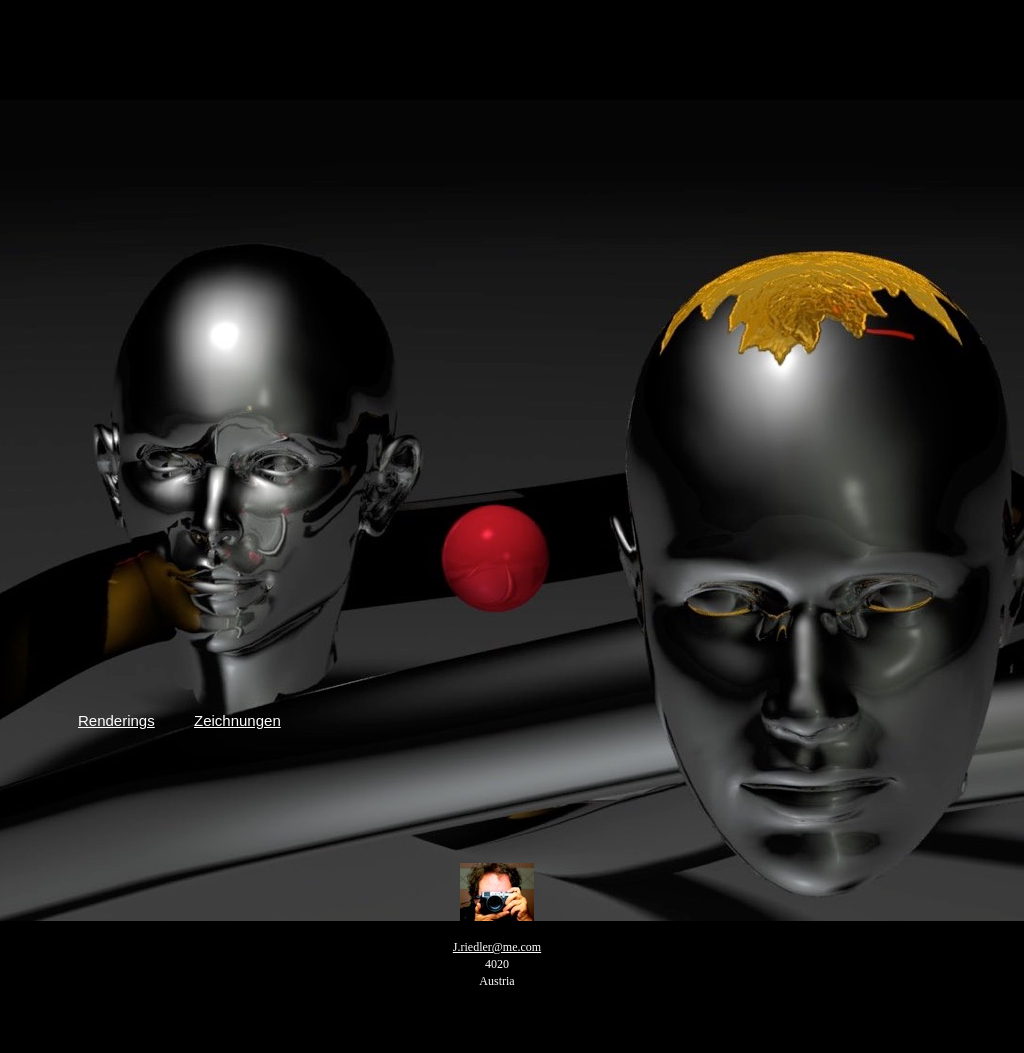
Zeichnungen (237, 720)
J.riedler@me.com (497, 947)
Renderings (116, 720)
